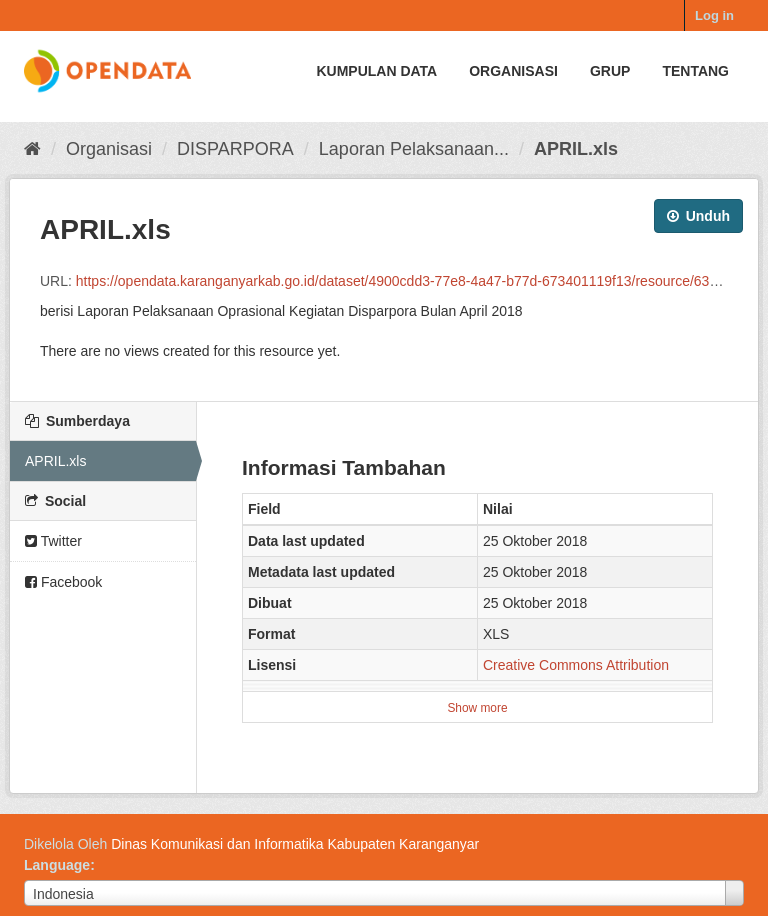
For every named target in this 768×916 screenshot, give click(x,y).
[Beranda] (32, 149)
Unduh (698, 216)
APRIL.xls (576, 149)
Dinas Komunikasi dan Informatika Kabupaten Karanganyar (295, 844)
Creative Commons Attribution (576, 665)
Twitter (53, 541)
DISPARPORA (235, 149)
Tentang (695, 71)
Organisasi (513, 71)
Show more (477, 708)
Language (57, 865)
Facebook (63, 582)
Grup (610, 71)
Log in (714, 15)
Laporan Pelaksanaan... (414, 149)
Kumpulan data (376, 71)
